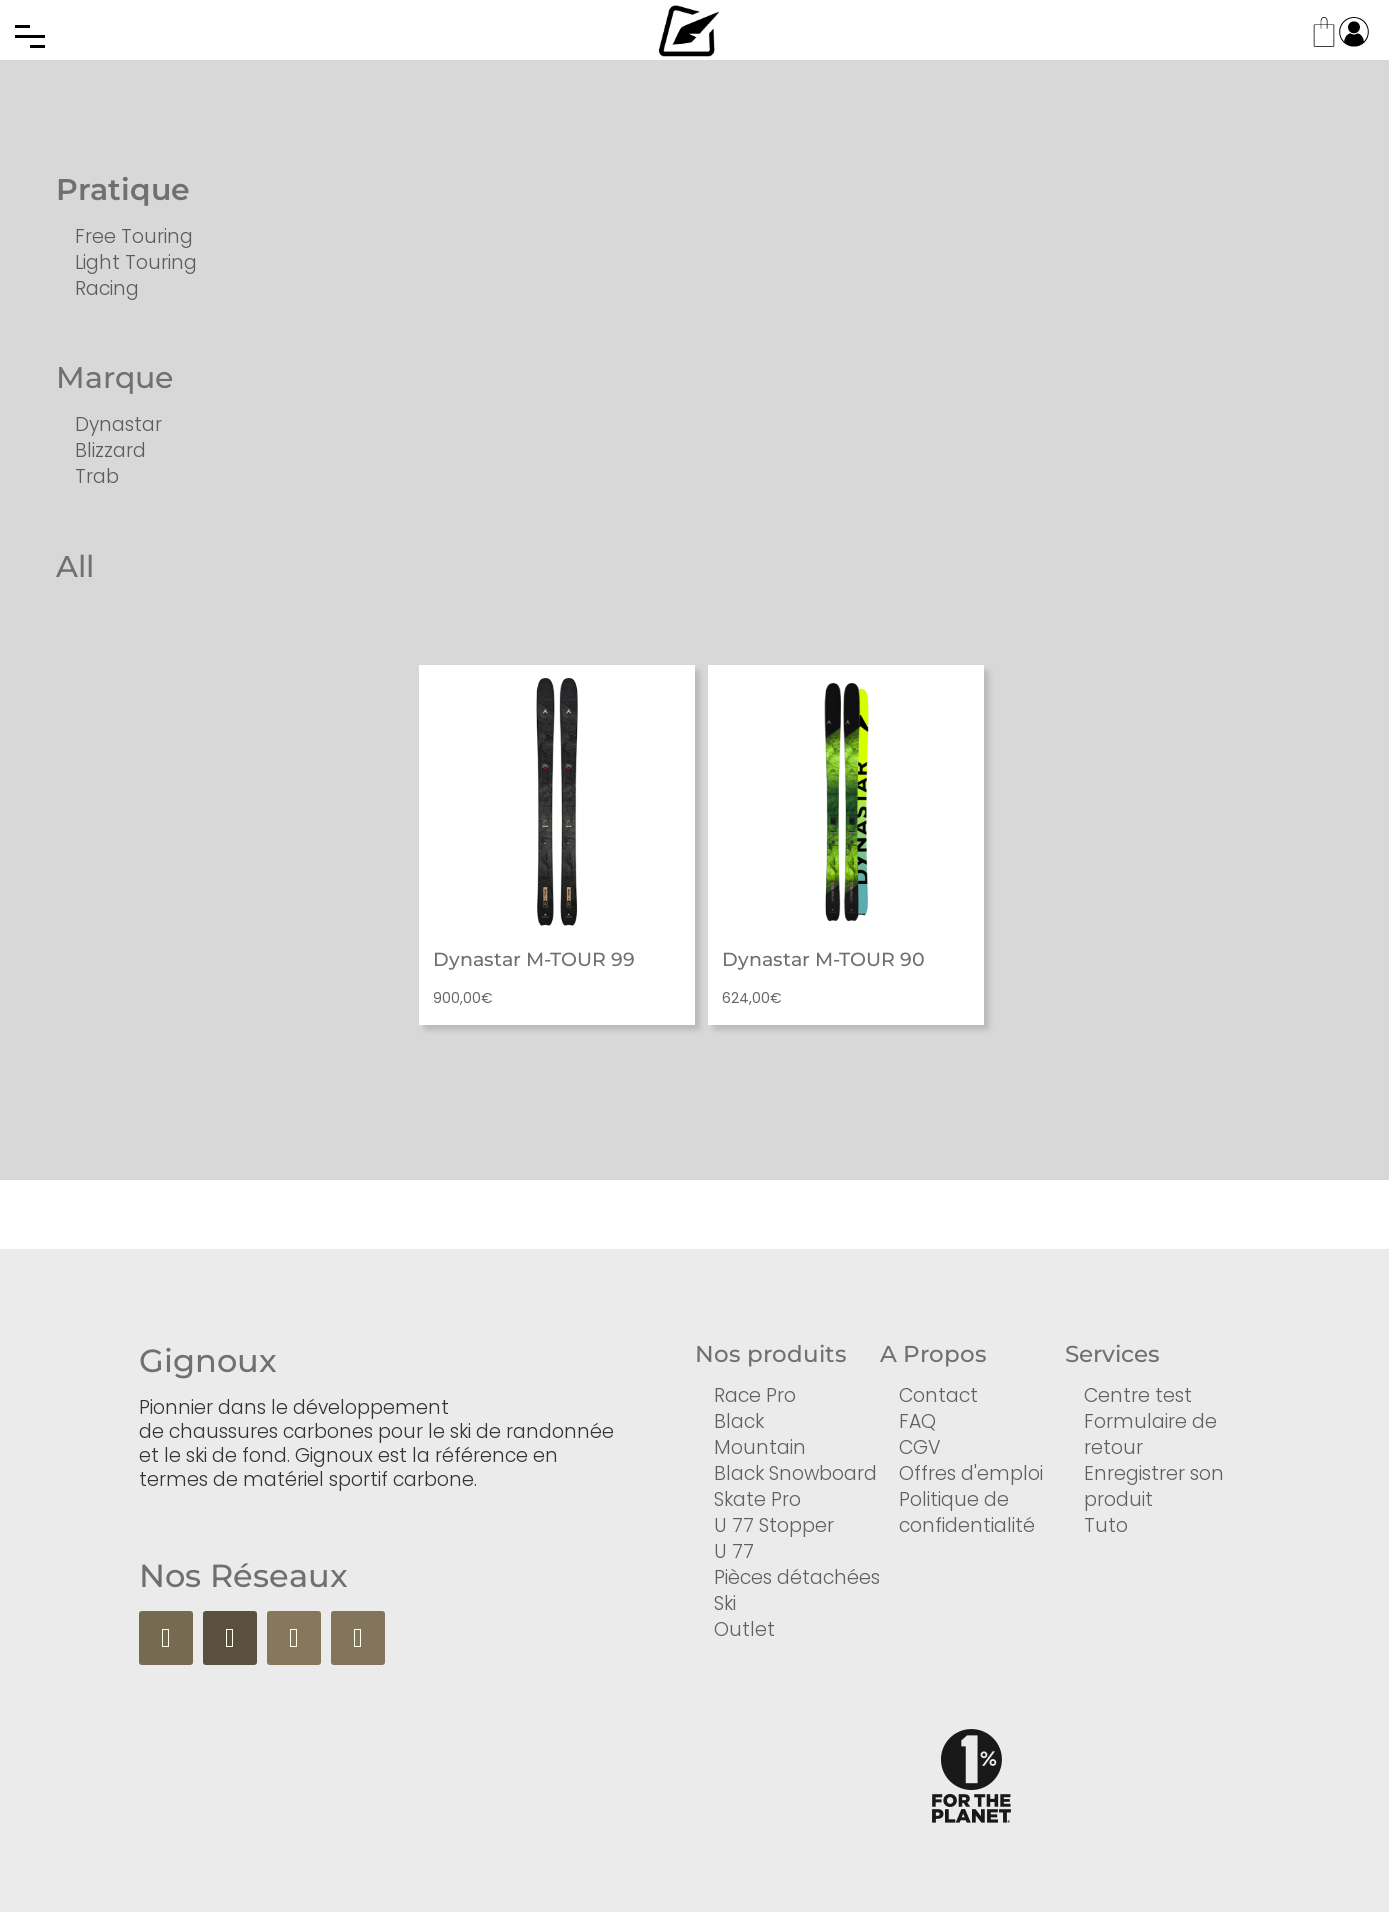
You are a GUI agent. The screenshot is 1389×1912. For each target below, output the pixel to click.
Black (739, 1421)
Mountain (760, 1447)
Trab (97, 476)
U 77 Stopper (774, 1525)
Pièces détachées (797, 1577)
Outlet (744, 1629)
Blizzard (110, 450)
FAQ (917, 1421)
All (75, 566)
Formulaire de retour (1150, 1434)
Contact (938, 1395)
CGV (920, 1447)
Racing (107, 288)
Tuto (1106, 1525)
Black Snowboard (795, 1473)
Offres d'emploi (971, 1473)
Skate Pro (757, 1499)
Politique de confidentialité (967, 1512)
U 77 (734, 1551)
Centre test (1138, 1395)
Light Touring (136, 262)
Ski (725, 1603)
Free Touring (134, 236)
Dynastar (118, 424)
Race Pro (755, 1395)
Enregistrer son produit (1154, 1486)
